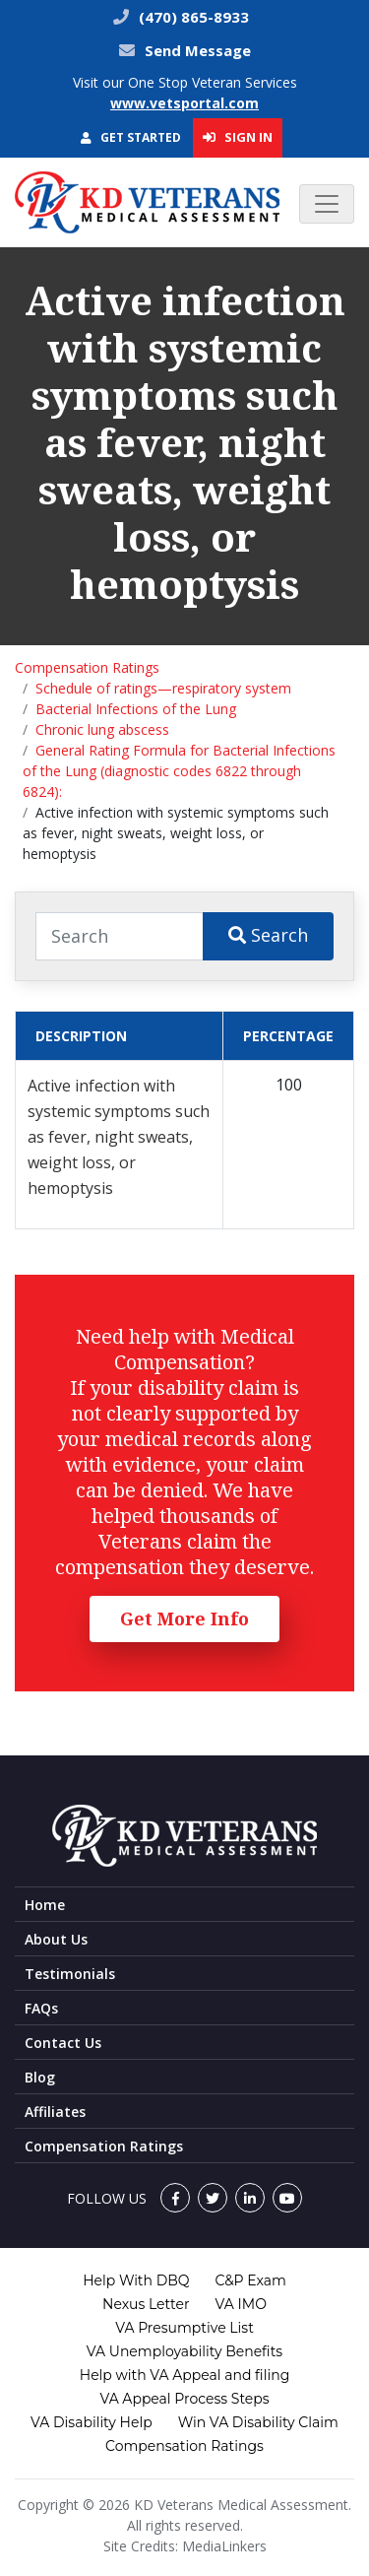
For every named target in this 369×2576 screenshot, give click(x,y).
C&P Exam (250, 2280)
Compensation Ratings (87, 667)
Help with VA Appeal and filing (184, 2375)
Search (268, 935)
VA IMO (241, 2304)
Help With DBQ (136, 2280)
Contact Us (63, 2042)
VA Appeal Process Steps (184, 2399)
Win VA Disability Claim (258, 2422)
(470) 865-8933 (192, 17)
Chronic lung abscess (102, 729)
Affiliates (55, 2111)
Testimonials (70, 1973)
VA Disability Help (92, 2422)
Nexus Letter (145, 2304)
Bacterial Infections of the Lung (135, 708)
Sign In (238, 137)
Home (45, 1904)
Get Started (131, 137)
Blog (40, 2077)
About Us (56, 1939)
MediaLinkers (224, 2546)
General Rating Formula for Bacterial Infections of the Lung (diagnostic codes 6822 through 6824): (179, 771)
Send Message (198, 50)
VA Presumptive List (184, 2328)
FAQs (41, 2008)
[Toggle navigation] (326, 204)
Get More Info (184, 1618)
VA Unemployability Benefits (184, 2351)
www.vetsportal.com (184, 103)
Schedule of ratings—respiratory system (163, 688)
